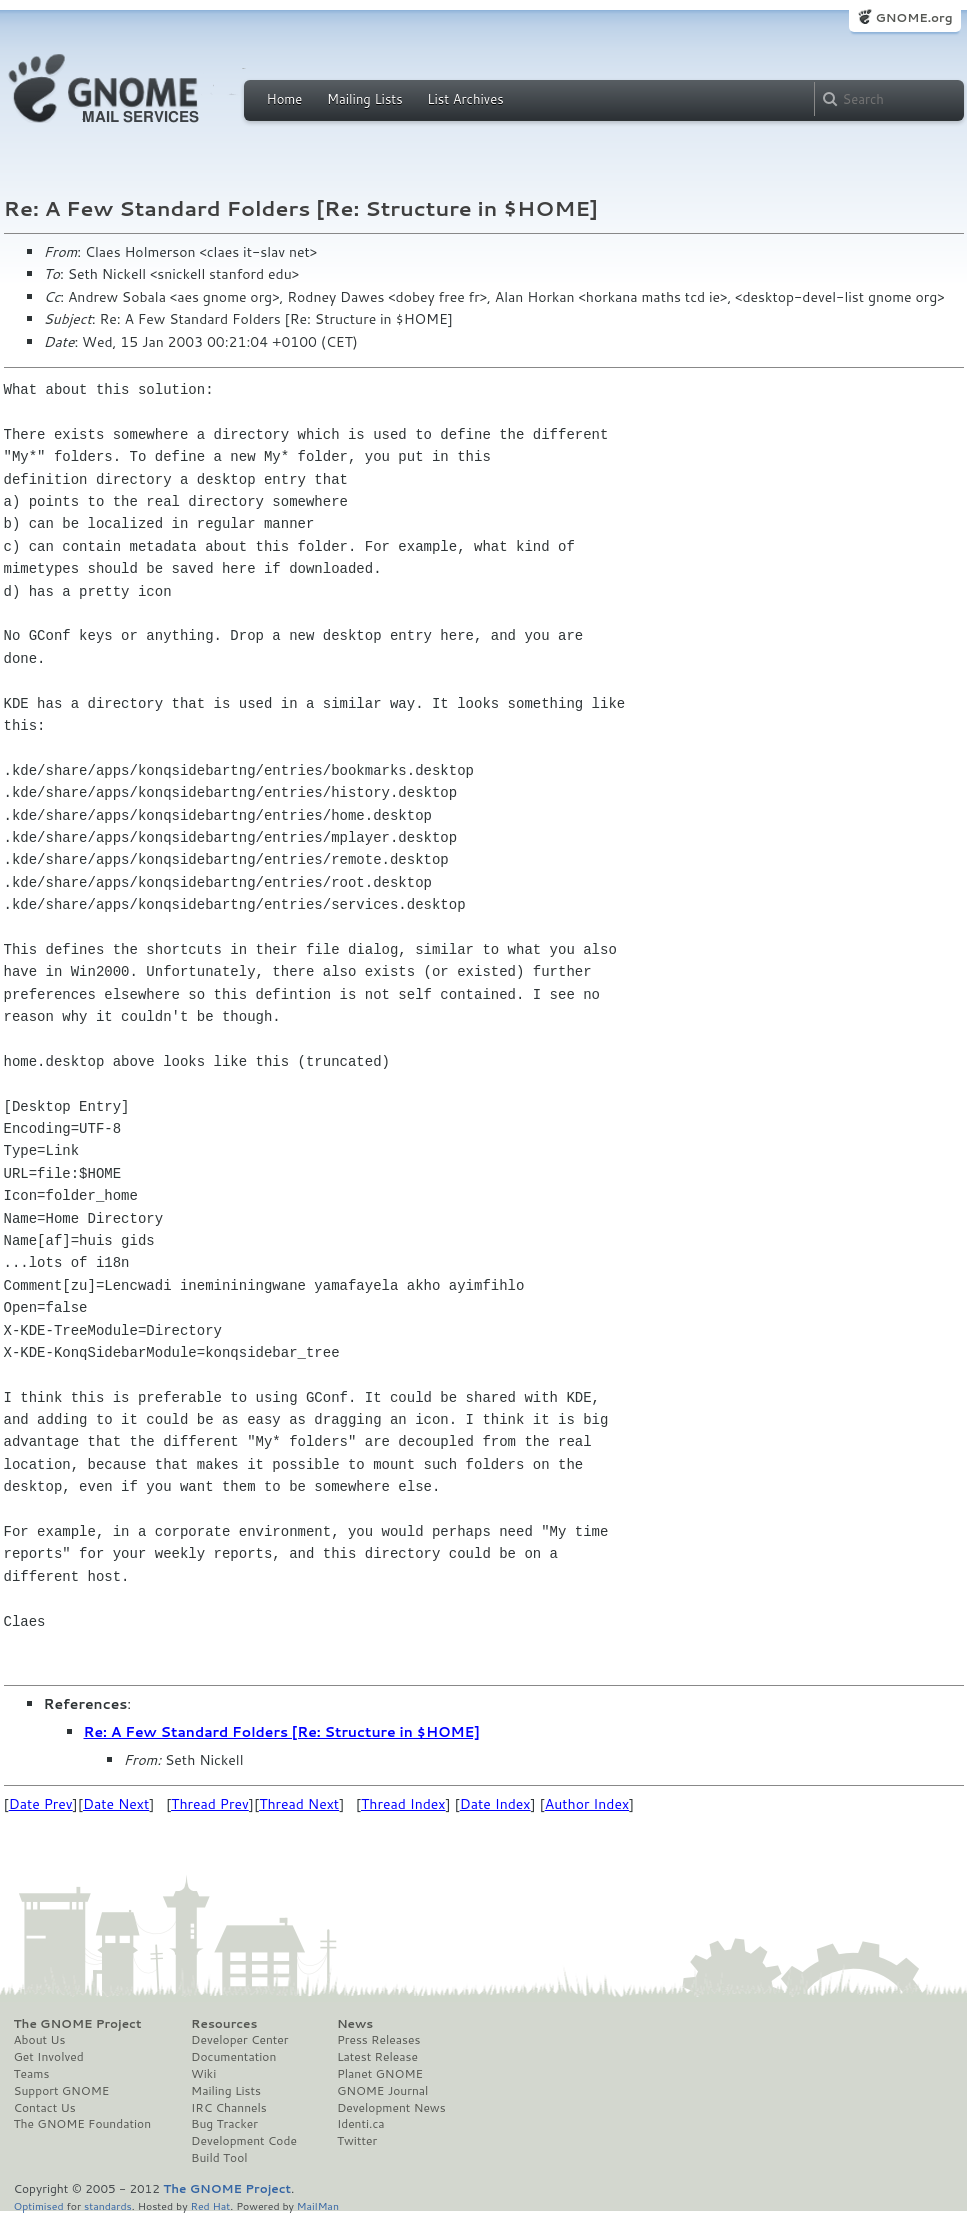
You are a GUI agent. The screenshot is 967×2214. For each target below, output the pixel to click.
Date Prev (41, 1804)
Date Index (495, 1804)
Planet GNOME (380, 2074)
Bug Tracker (224, 2124)
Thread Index (403, 1804)
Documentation (233, 2057)
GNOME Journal (383, 2091)
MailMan (318, 2205)
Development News (391, 2108)
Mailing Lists (365, 99)
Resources (224, 2024)
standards (108, 2205)
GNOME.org (913, 17)
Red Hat (210, 2205)
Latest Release (377, 2057)
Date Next (116, 1804)
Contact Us (45, 2108)
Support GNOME (62, 2091)
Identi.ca (361, 2124)
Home (285, 99)
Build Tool (219, 2158)
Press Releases (378, 2040)
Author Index (587, 1804)
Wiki (203, 2074)
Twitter (357, 2141)
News (355, 2024)
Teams (32, 2074)
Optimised (39, 2205)
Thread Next (299, 1804)
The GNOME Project (78, 2024)
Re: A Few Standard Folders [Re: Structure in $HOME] (282, 1732)
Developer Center (239, 2040)
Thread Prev (210, 1804)
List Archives (465, 99)
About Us (40, 2040)
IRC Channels (229, 2108)
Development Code (244, 2141)
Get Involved (49, 2057)
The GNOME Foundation (83, 2124)
